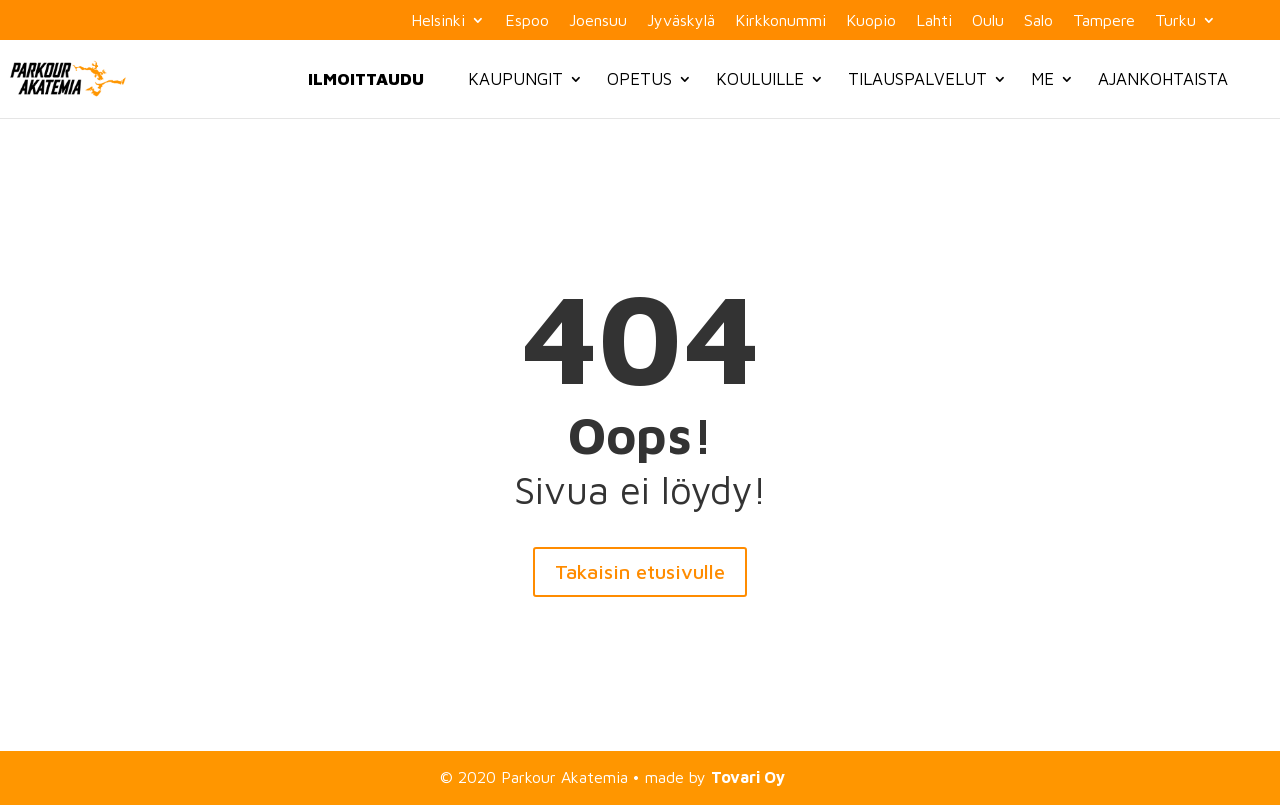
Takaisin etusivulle (640, 571)
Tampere (1104, 20)
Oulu (988, 20)
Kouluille (760, 79)
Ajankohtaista (1163, 79)
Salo (1038, 20)
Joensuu (598, 20)
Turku (1175, 20)
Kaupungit (515, 79)
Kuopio (871, 20)
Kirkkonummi (780, 20)
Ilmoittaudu (366, 79)
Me (1042, 79)
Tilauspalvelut (917, 79)
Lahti (934, 20)
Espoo (527, 20)
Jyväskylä (681, 20)
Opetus (639, 79)
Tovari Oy (748, 777)
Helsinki (438, 20)
